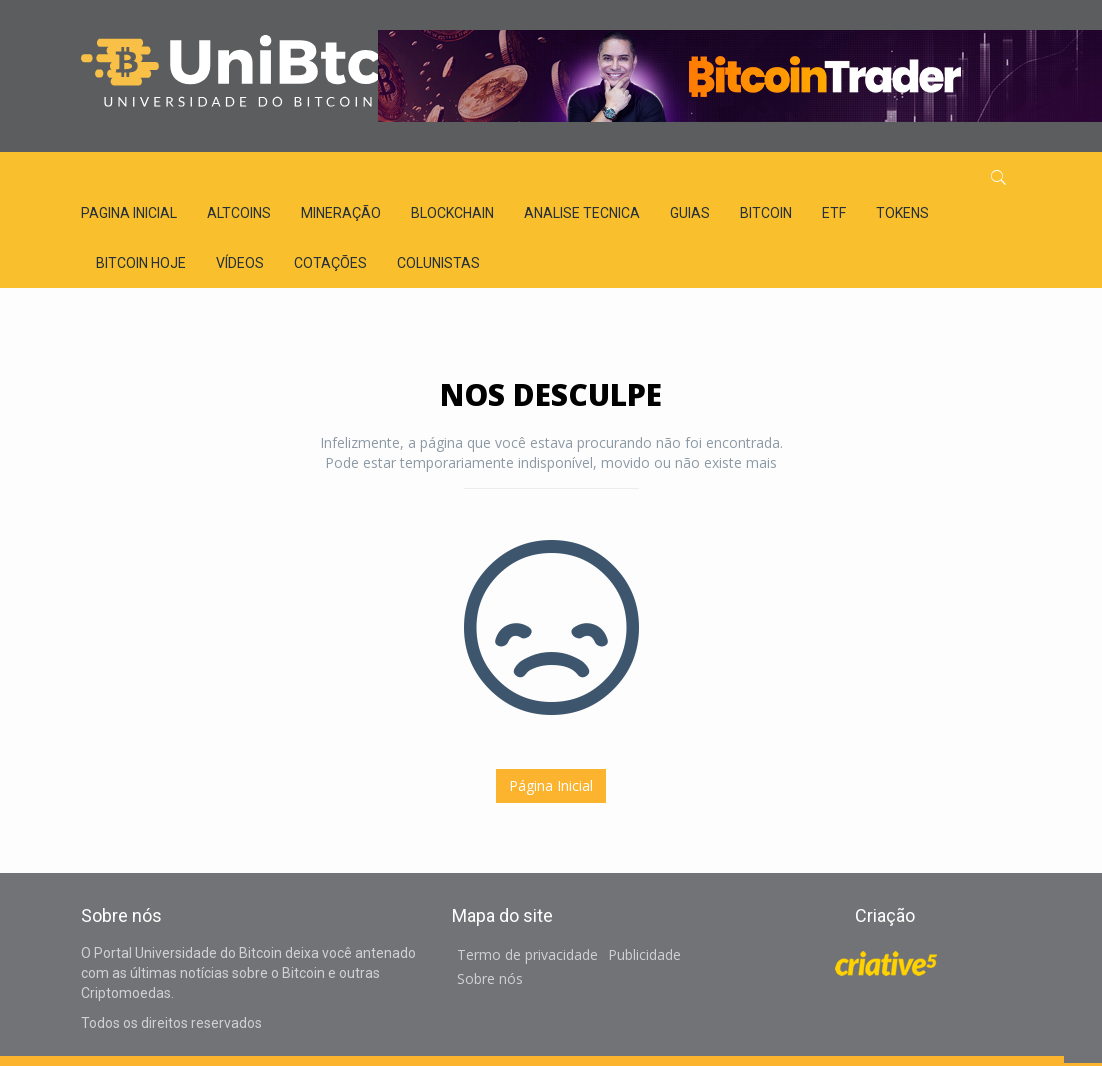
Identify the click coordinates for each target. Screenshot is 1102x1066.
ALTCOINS (239, 213)
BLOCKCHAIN (452, 213)
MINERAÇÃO (341, 213)
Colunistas (438, 263)
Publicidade (644, 954)
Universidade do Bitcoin (231, 75)
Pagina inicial (129, 213)
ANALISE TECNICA (582, 213)
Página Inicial (551, 785)
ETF (834, 213)
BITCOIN (766, 213)
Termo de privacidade (527, 954)
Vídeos (240, 263)
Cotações (330, 263)
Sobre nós (490, 978)
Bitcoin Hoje (141, 263)
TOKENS (902, 213)
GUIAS (690, 213)
